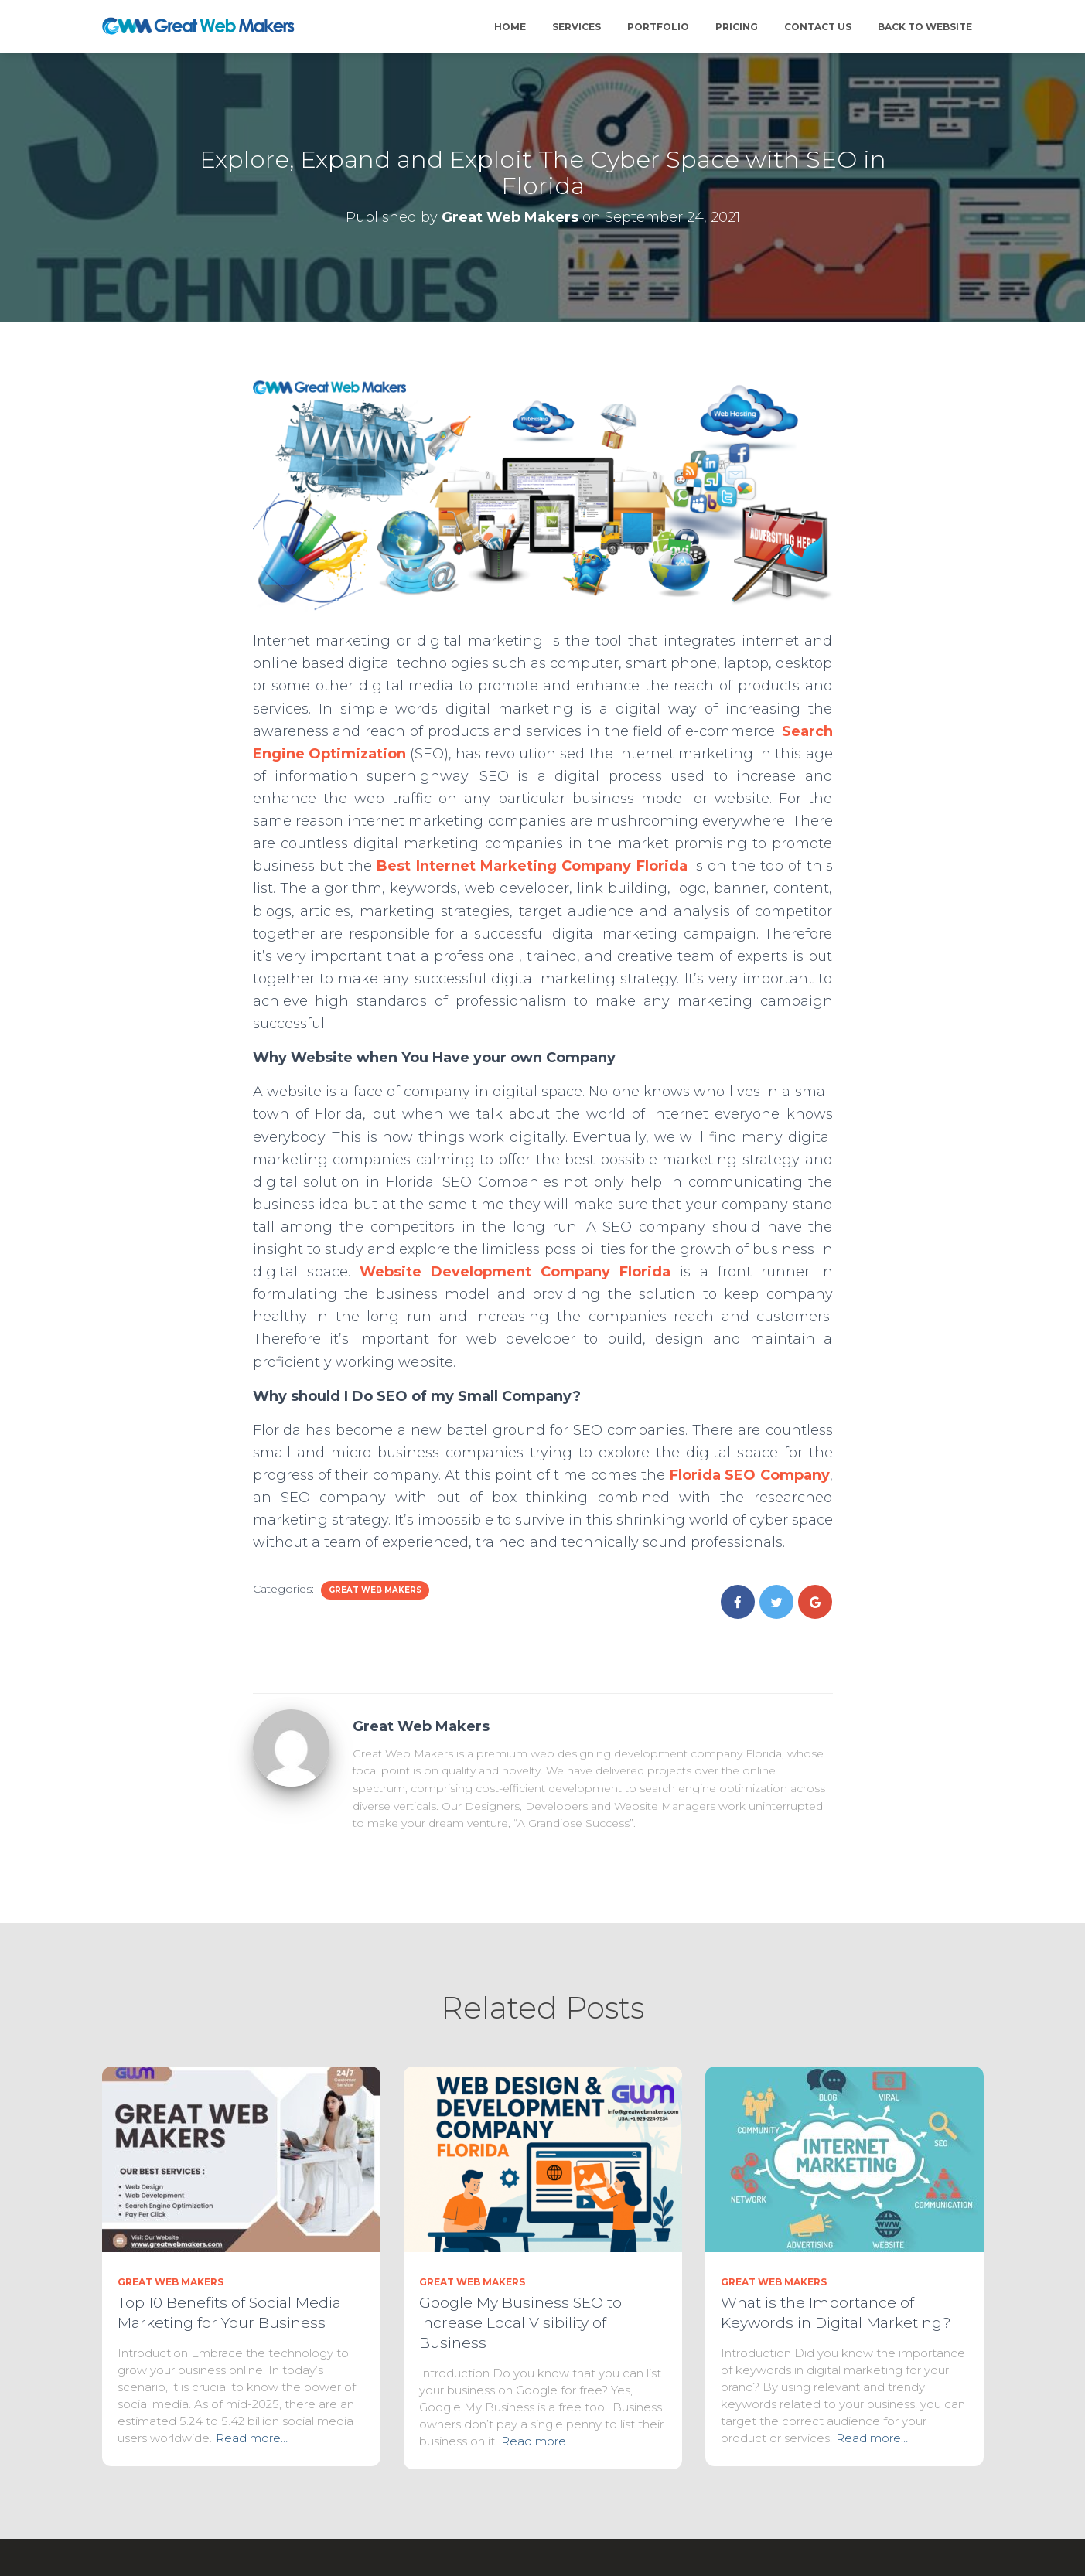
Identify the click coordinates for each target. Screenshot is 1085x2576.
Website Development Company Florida (515, 1271)
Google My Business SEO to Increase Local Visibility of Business (520, 2323)
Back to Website (925, 26)
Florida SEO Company (750, 1475)
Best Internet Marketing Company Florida (532, 865)
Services (576, 26)
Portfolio (658, 26)
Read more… (252, 2438)
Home (510, 26)
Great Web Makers (375, 1590)
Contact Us (817, 26)
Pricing (736, 26)
